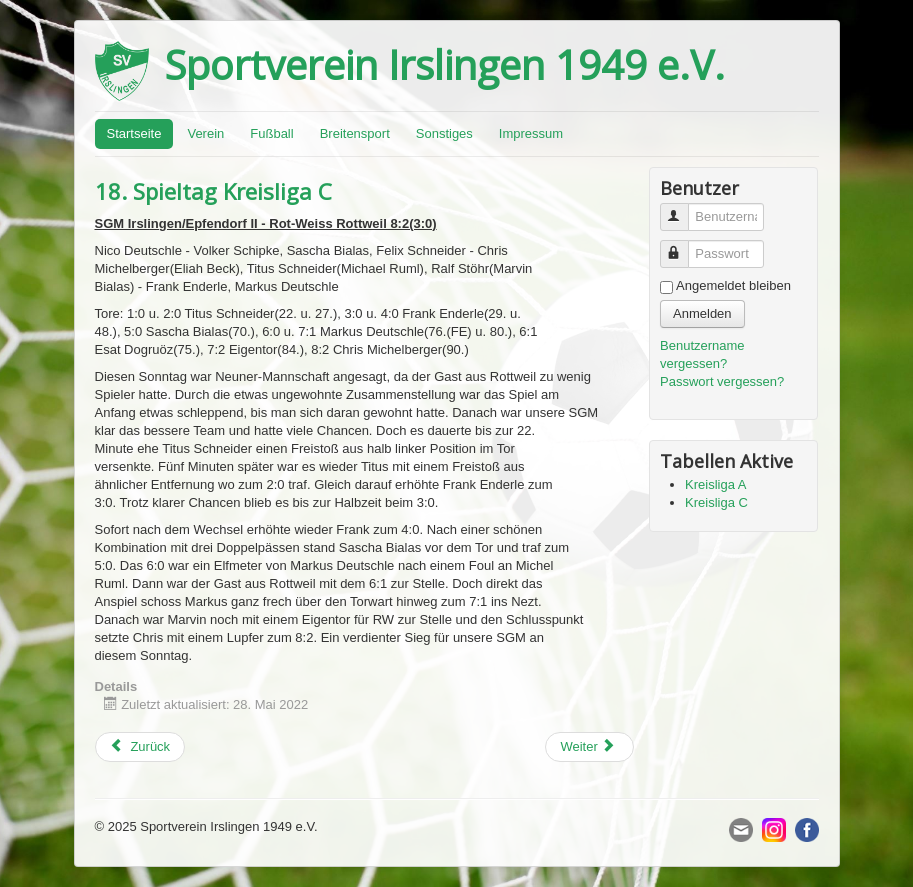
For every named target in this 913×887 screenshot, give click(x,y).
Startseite (134, 133)
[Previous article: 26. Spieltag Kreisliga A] (140, 747)
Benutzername (683, 208)
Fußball (271, 133)
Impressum (531, 133)
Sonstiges (444, 133)
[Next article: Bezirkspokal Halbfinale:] (589, 747)
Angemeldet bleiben (733, 285)
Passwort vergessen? (722, 381)
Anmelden (702, 313)
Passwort (683, 245)
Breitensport (355, 133)
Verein (205, 133)
